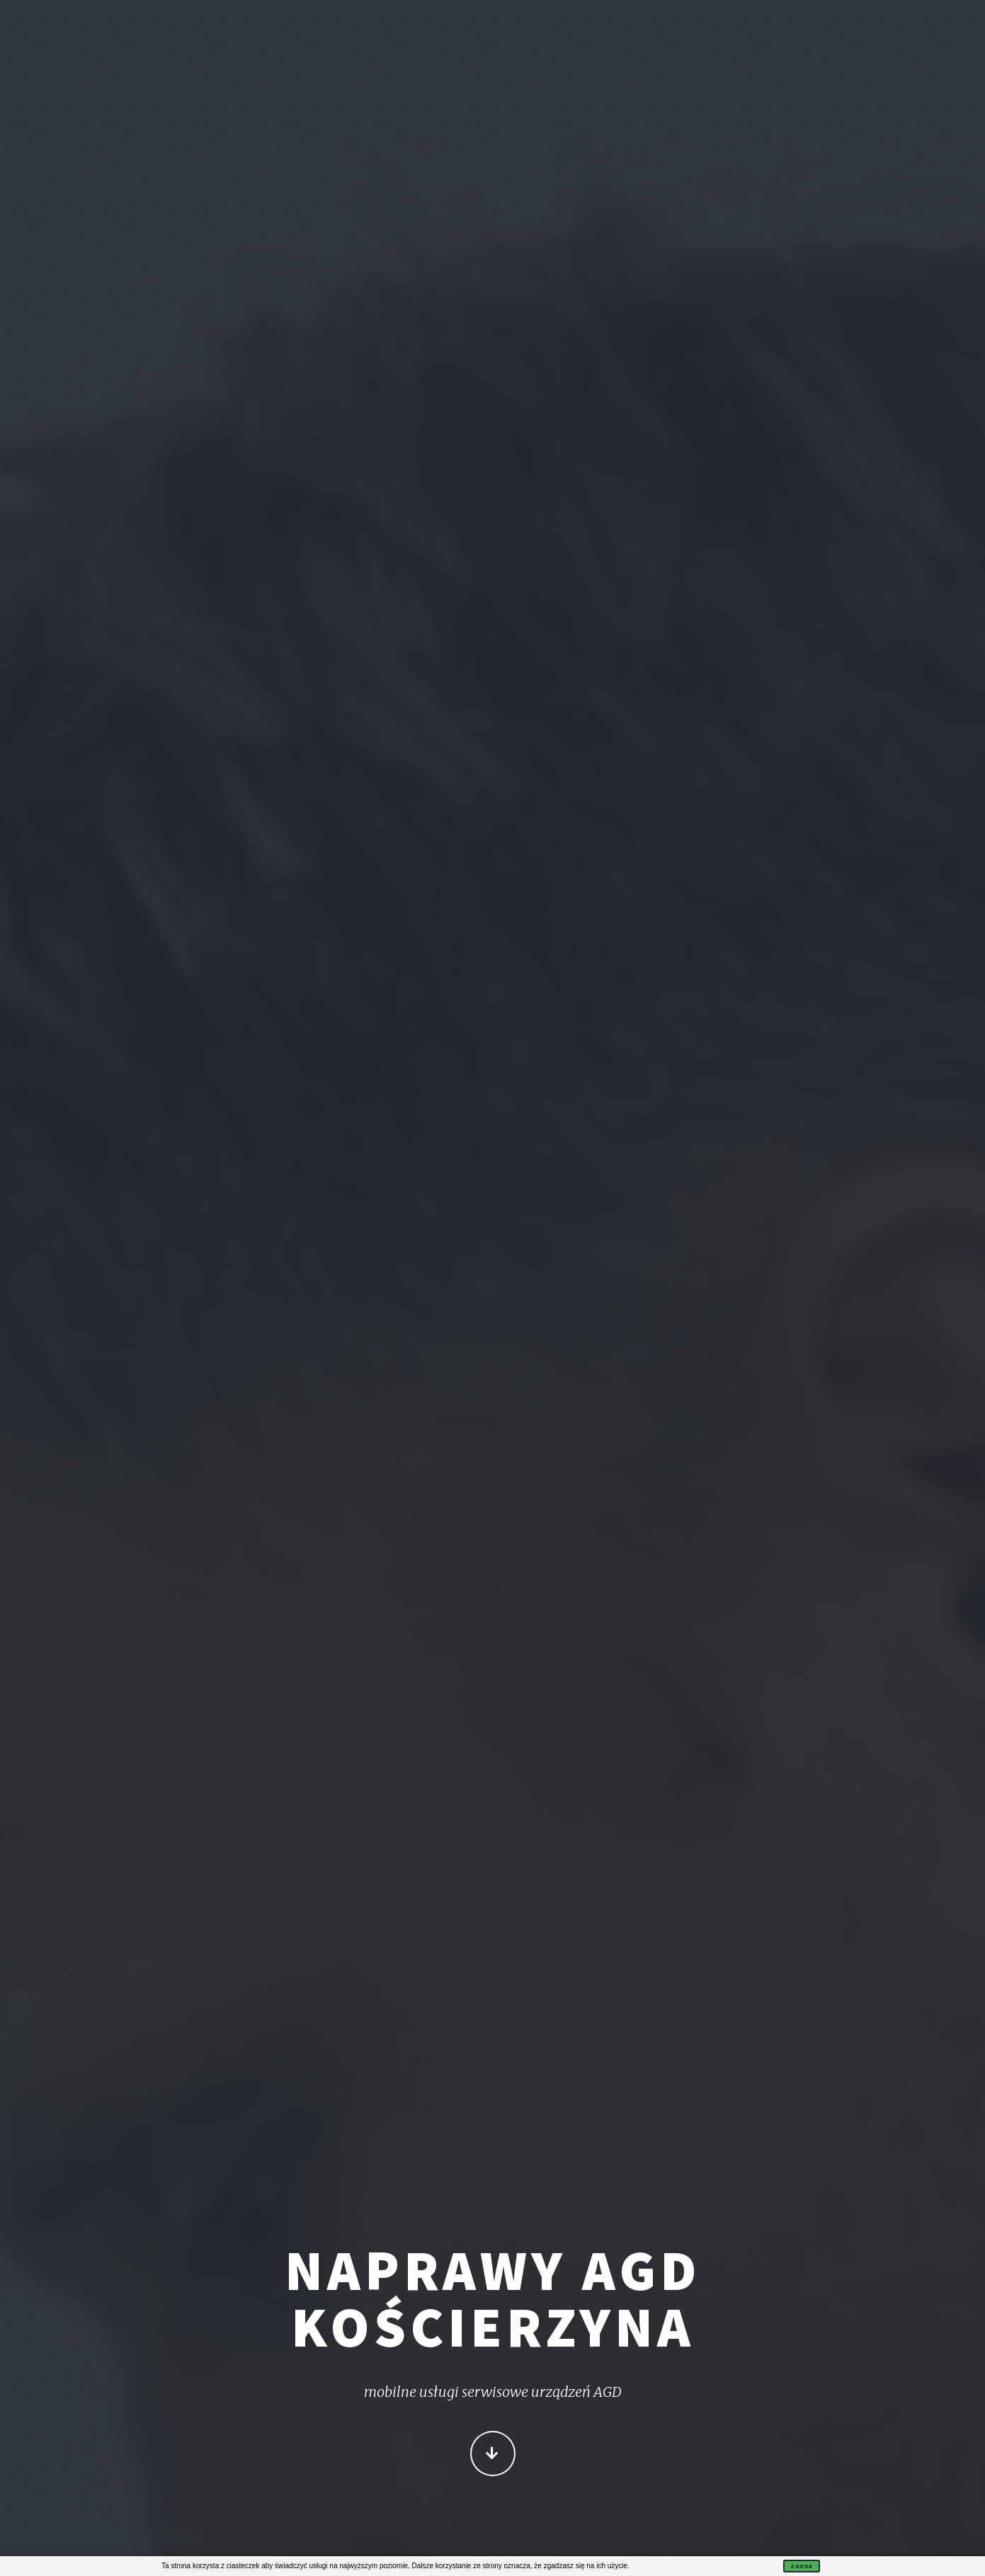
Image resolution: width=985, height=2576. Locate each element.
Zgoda (801, 2566)
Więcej (493, 2455)
